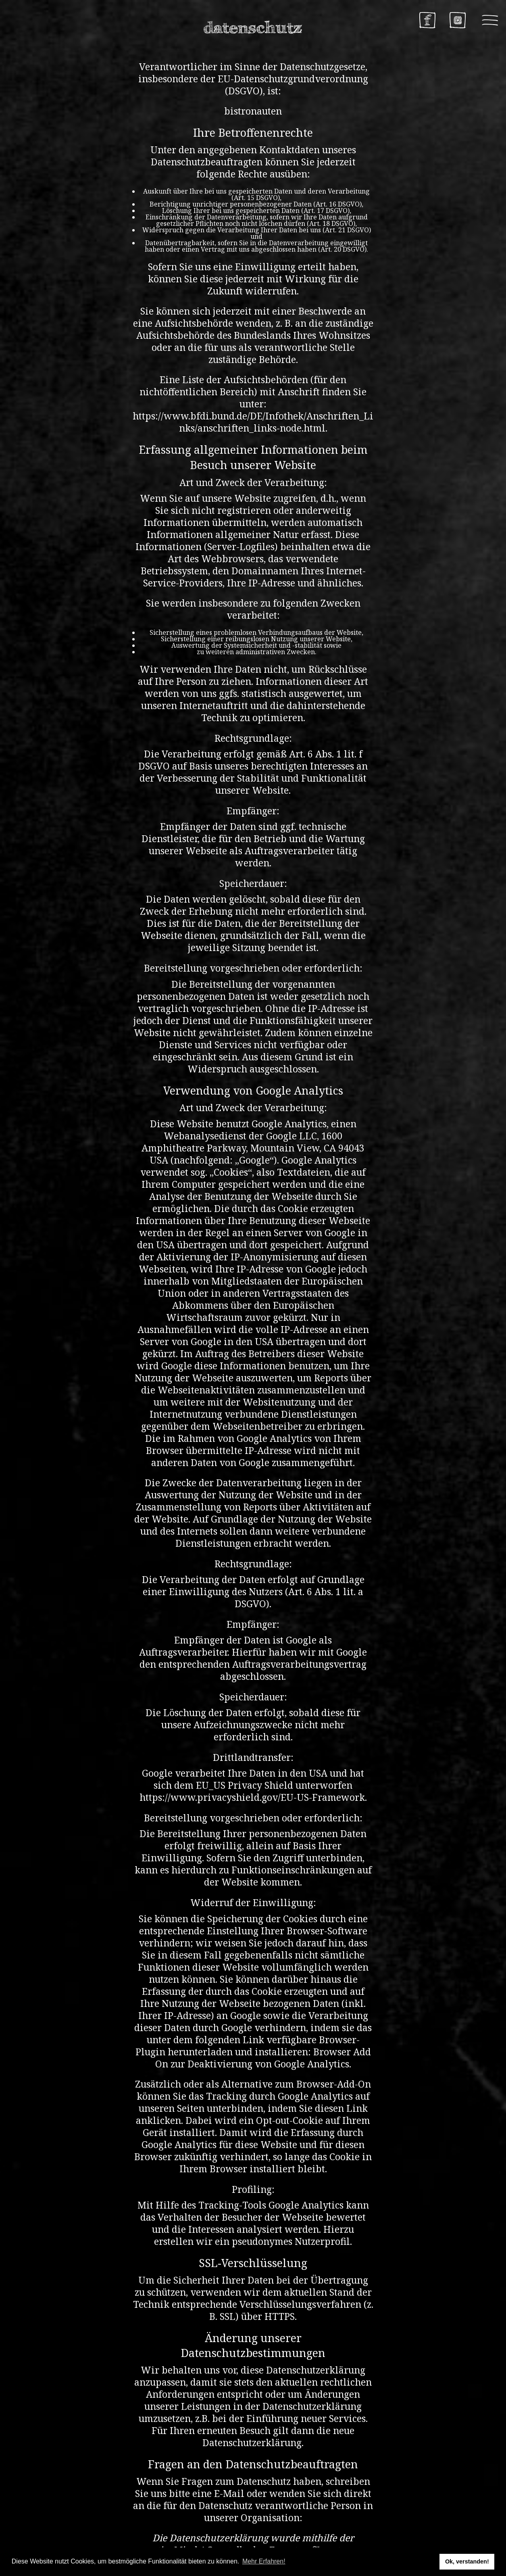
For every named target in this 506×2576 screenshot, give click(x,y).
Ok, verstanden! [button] (467, 2561)
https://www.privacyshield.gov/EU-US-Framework (252, 1797)
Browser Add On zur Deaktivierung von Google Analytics (263, 2057)
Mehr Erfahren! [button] (263, 2561)
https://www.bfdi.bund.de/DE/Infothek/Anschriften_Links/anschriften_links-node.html (253, 421)
